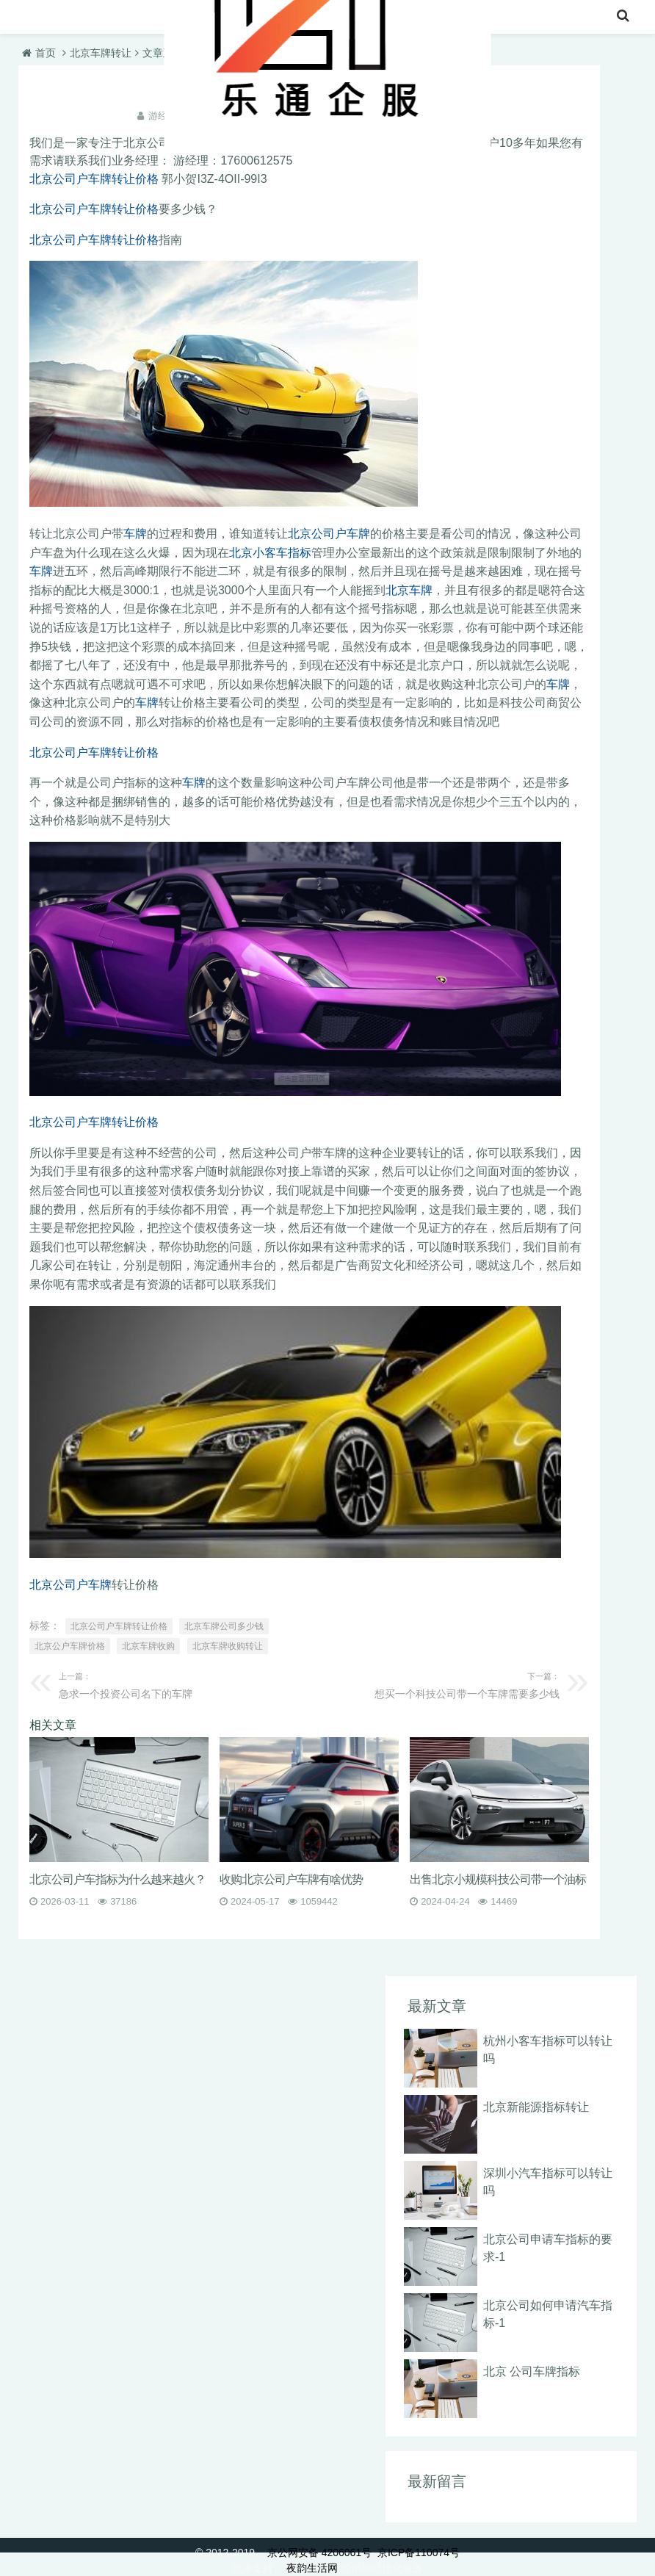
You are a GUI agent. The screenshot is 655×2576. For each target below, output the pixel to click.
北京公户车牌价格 (70, 1646)
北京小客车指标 (270, 552)
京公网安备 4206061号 (319, 2552)
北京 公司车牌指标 (531, 2371)
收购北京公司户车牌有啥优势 (291, 1879)
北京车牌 (409, 590)
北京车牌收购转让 (227, 1646)
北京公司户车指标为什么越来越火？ (117, 1879)
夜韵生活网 (312, 2568)
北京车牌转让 (105, 18)
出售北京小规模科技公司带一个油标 (498, 1879)
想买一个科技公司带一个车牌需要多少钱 (440, 1683)
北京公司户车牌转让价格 (94, 179)
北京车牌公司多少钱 (224, 1626)
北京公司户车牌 (329, 533)
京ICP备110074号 (418, 2552)
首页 (34, 18)
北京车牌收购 (148, 1646)
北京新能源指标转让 (536, 2107)
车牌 (135, 533)
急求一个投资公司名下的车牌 (178, 1683)
